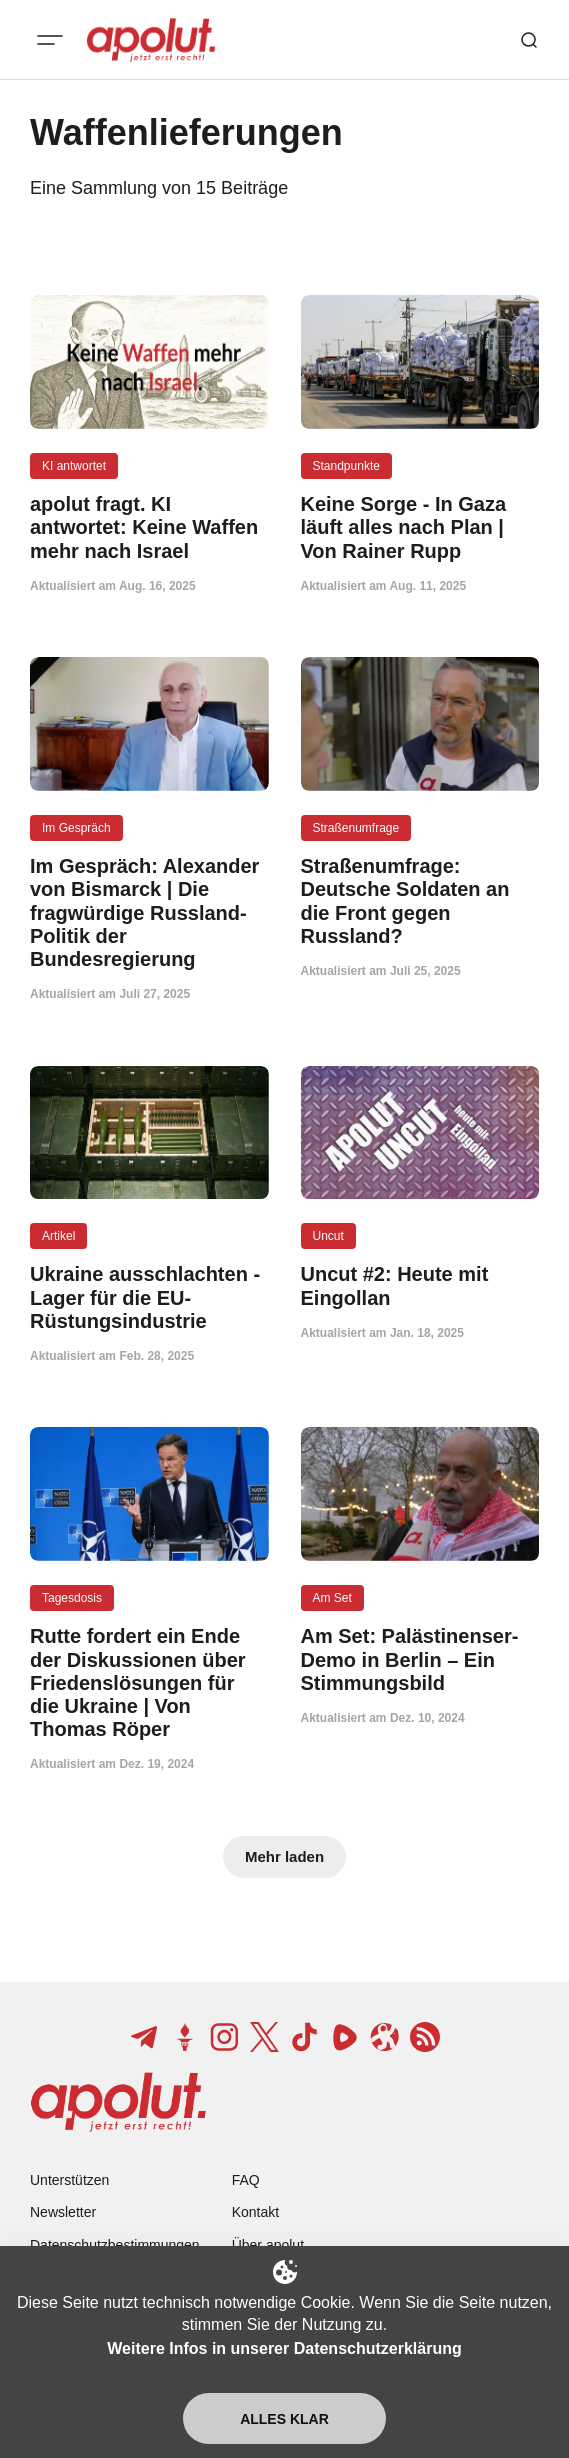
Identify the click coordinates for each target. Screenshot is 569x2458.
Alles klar (284, 2419)
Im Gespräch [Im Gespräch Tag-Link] (76, 828)
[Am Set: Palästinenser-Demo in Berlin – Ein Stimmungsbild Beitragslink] (420, 1660)
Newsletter (63, 2212)
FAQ (246, 2180)
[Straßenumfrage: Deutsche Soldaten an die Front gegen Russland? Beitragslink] (420, 901)
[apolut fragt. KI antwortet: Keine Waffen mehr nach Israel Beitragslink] (149, 528)
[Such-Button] (529, 40)
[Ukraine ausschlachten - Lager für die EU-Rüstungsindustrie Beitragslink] (149, 1298)
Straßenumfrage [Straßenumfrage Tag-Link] (356, 828)
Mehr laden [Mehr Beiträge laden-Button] (284, 1856)
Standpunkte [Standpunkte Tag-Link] (346, 466)
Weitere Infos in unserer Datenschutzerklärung (284, 2348)
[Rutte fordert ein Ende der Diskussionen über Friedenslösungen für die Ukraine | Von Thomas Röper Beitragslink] (149, 1683)
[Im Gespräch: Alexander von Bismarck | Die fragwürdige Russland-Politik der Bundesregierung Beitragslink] (149, 913)
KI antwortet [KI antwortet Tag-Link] (74, 466)
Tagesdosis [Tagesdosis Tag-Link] (72, 1598)
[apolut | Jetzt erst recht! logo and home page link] (151, 40)
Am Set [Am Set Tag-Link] (332, 1598)
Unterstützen (69, 2180)
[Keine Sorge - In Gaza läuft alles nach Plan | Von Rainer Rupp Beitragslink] (420, 528)
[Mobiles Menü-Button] (50, 40)
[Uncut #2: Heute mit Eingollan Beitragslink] (420, 1286)
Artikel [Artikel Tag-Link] (58, 1236)
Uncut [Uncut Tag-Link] (328, 1236)
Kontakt (255, 2212)
